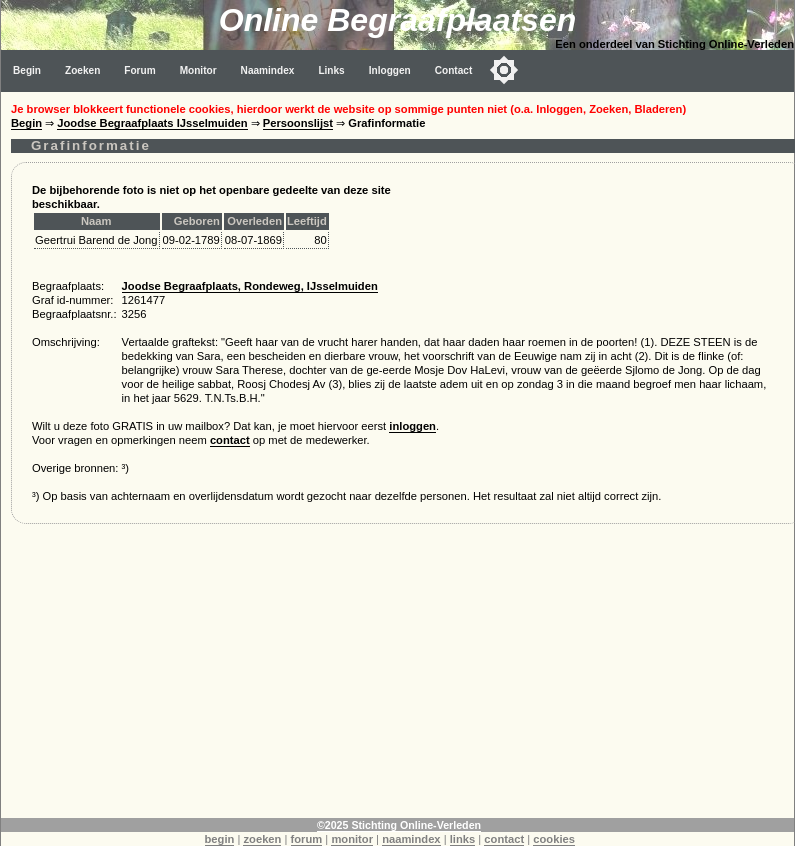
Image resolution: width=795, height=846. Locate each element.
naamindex (411, 839)
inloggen (412, 426)
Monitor (198, 70)
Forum (139, 70)
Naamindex (268, 70)
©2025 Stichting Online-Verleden (399, 825)
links (463, 839)
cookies (554, 839)
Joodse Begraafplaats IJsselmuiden (152, 123)
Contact (454, 70)
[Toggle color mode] (504, 70)
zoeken (262, 839)
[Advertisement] (398, 678)
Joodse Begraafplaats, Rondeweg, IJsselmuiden (250, 286)
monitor (352, 839)
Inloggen (390, 70)
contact (230, 440)
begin (220, 839)
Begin (27, 70)
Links (331, 70)
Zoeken (82, 70)
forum (307, 839)
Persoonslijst (298, 123)
